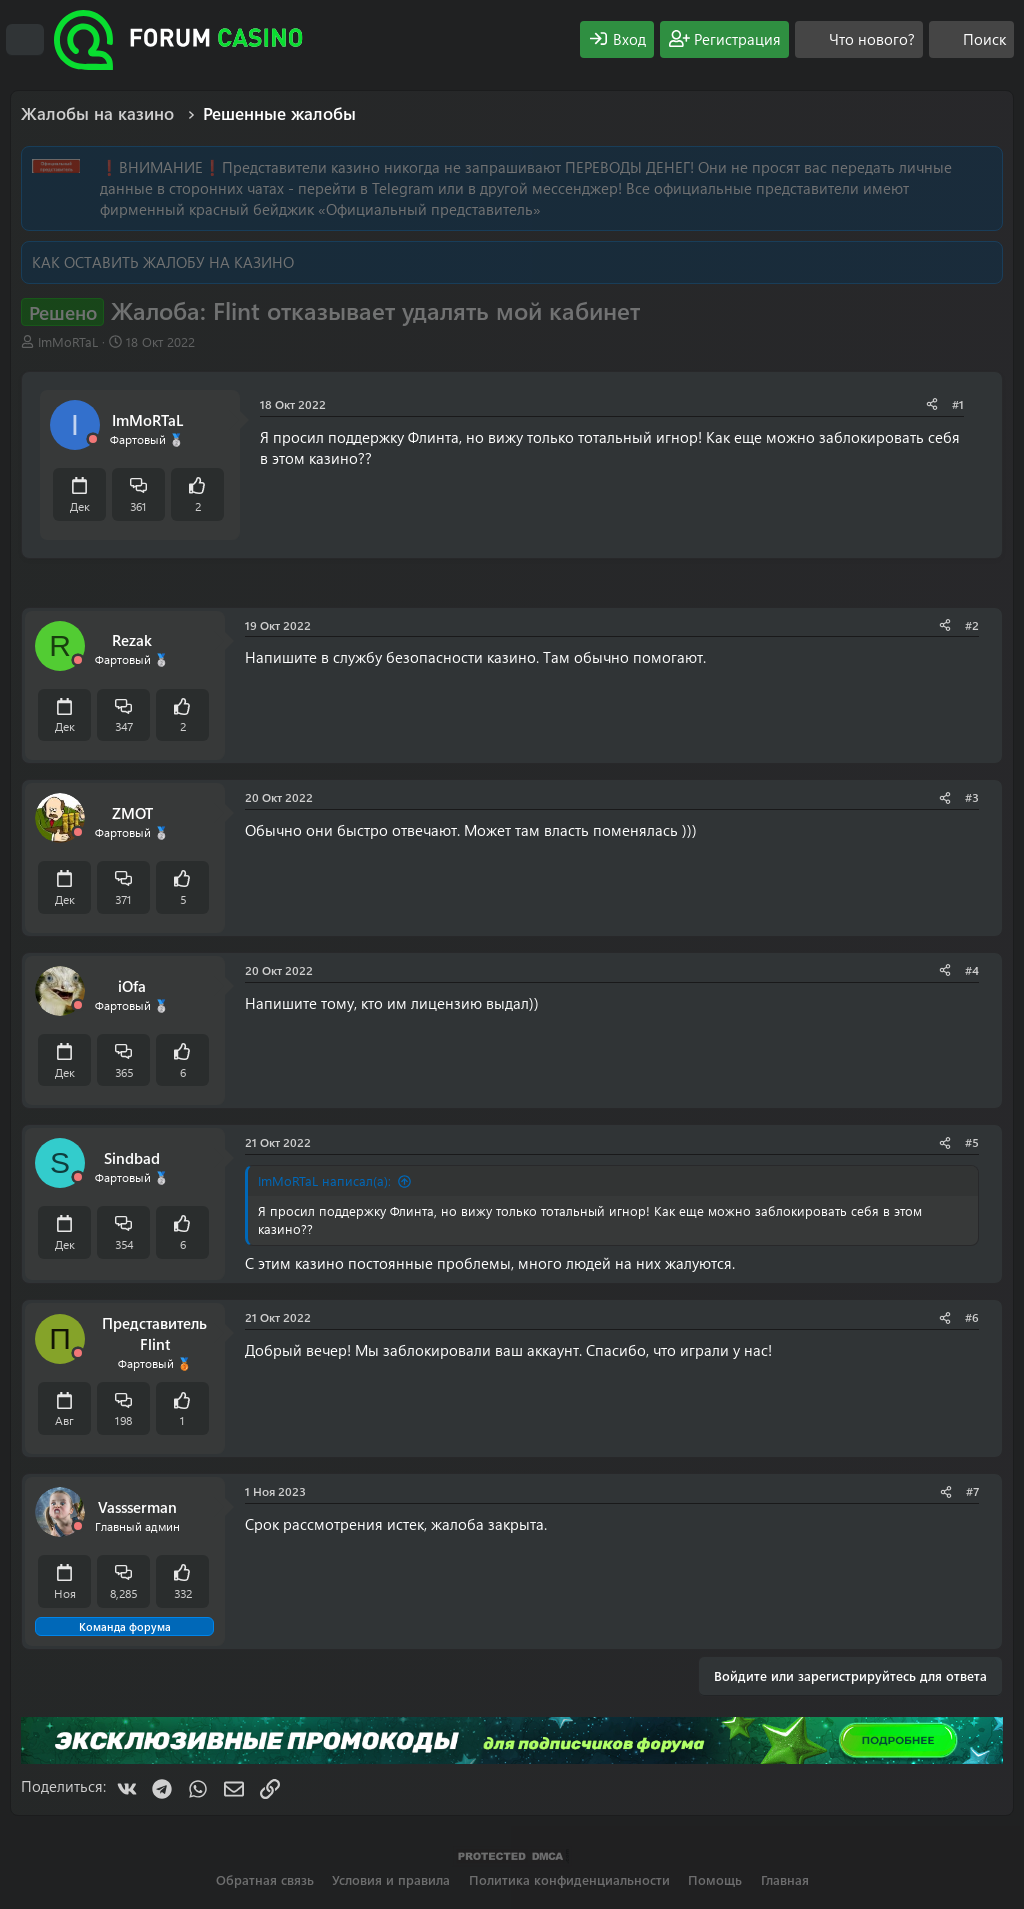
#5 (972, 1142)
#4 (972, 970)
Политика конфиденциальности (569, 1879)
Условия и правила (391, 1879)
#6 (972, 1317)
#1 (958, 404)
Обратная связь (265, 1879)
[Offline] (93, 439)
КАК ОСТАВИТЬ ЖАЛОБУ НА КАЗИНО (163, 262)
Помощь (715, 1879)
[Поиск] (971, 39)
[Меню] (25, 40)
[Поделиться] (932, 404)
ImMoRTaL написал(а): (324, 1180)
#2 (972, 625)
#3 (972, 797)
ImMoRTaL (68, 341)
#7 (972, 1491)
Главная (785, 1879)
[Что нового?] (859, 39)
